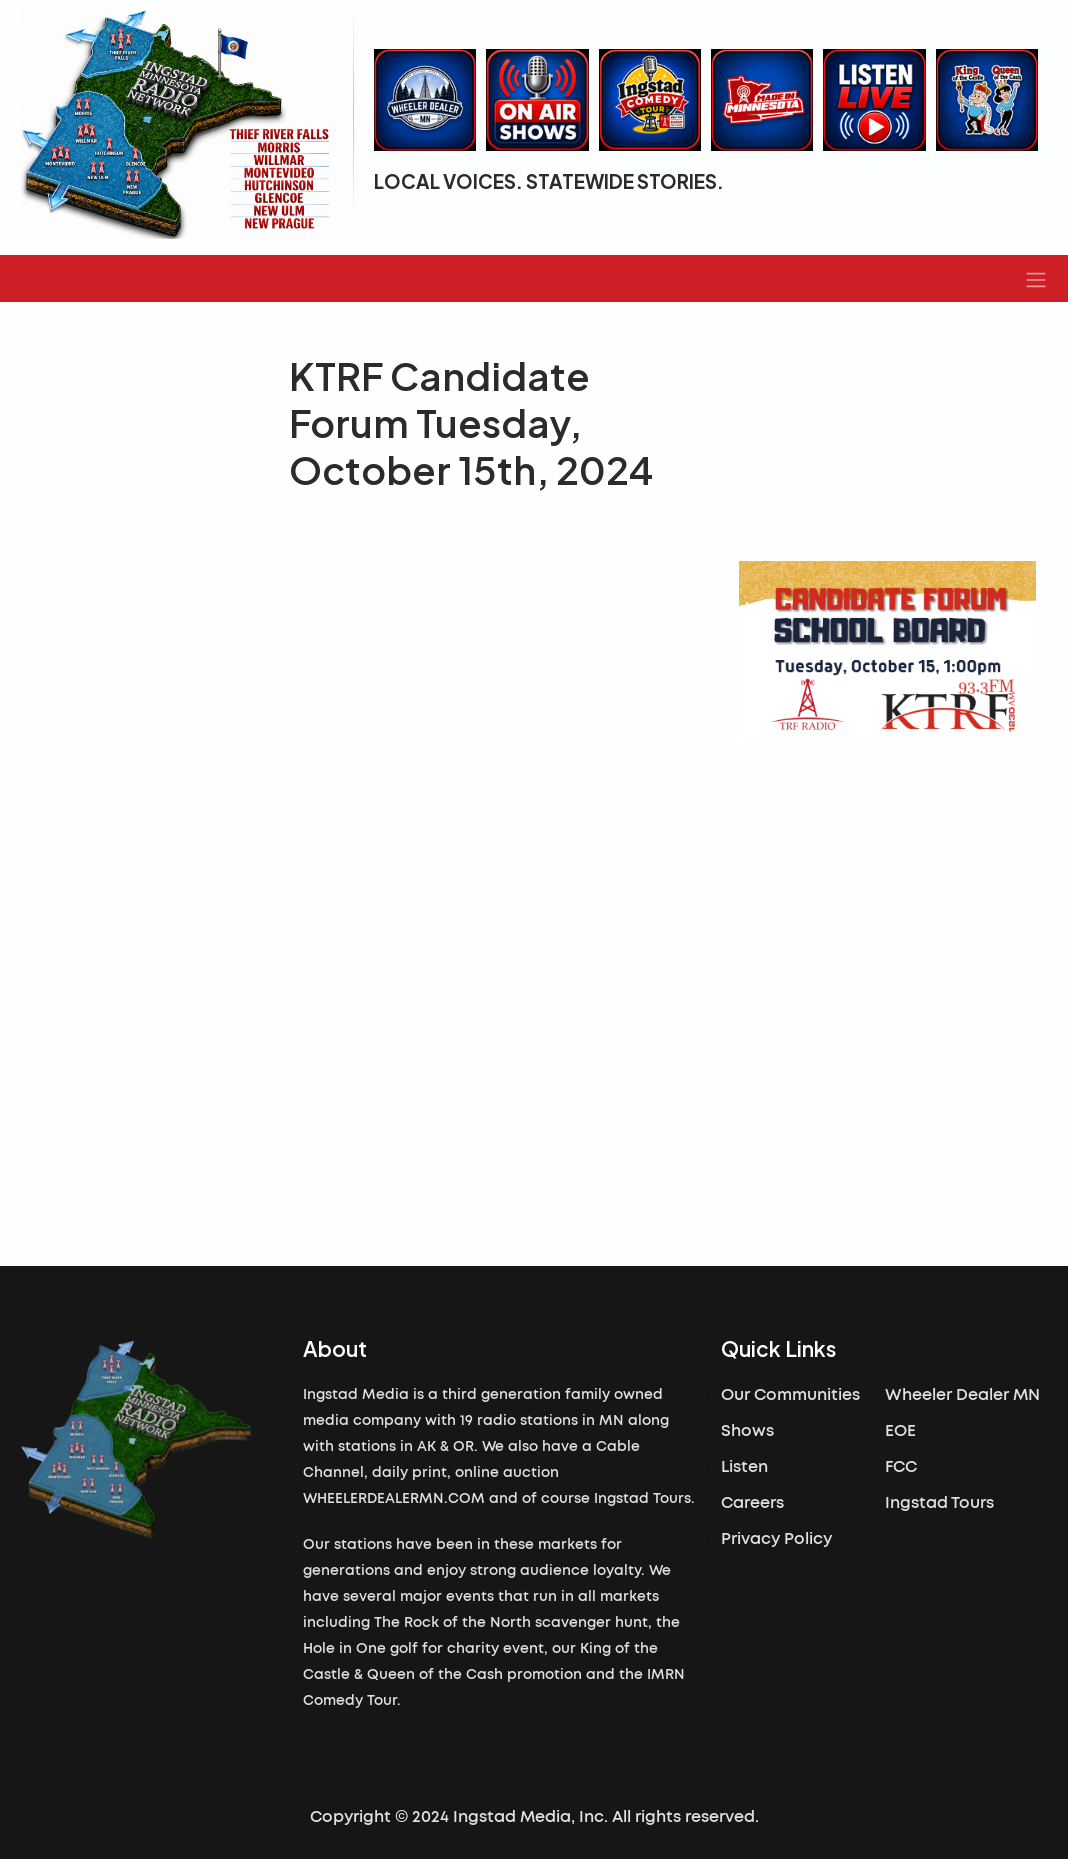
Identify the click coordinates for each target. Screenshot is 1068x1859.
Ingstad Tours (939, 1503)
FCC (901, 1467)
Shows (747, 1431)
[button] (1036, 279)
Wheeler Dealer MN (962, 1395)
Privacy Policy (776, 1539)
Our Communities (790, 1395)
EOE (900, 1431)
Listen (744, 1467)
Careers (752, 1503)
